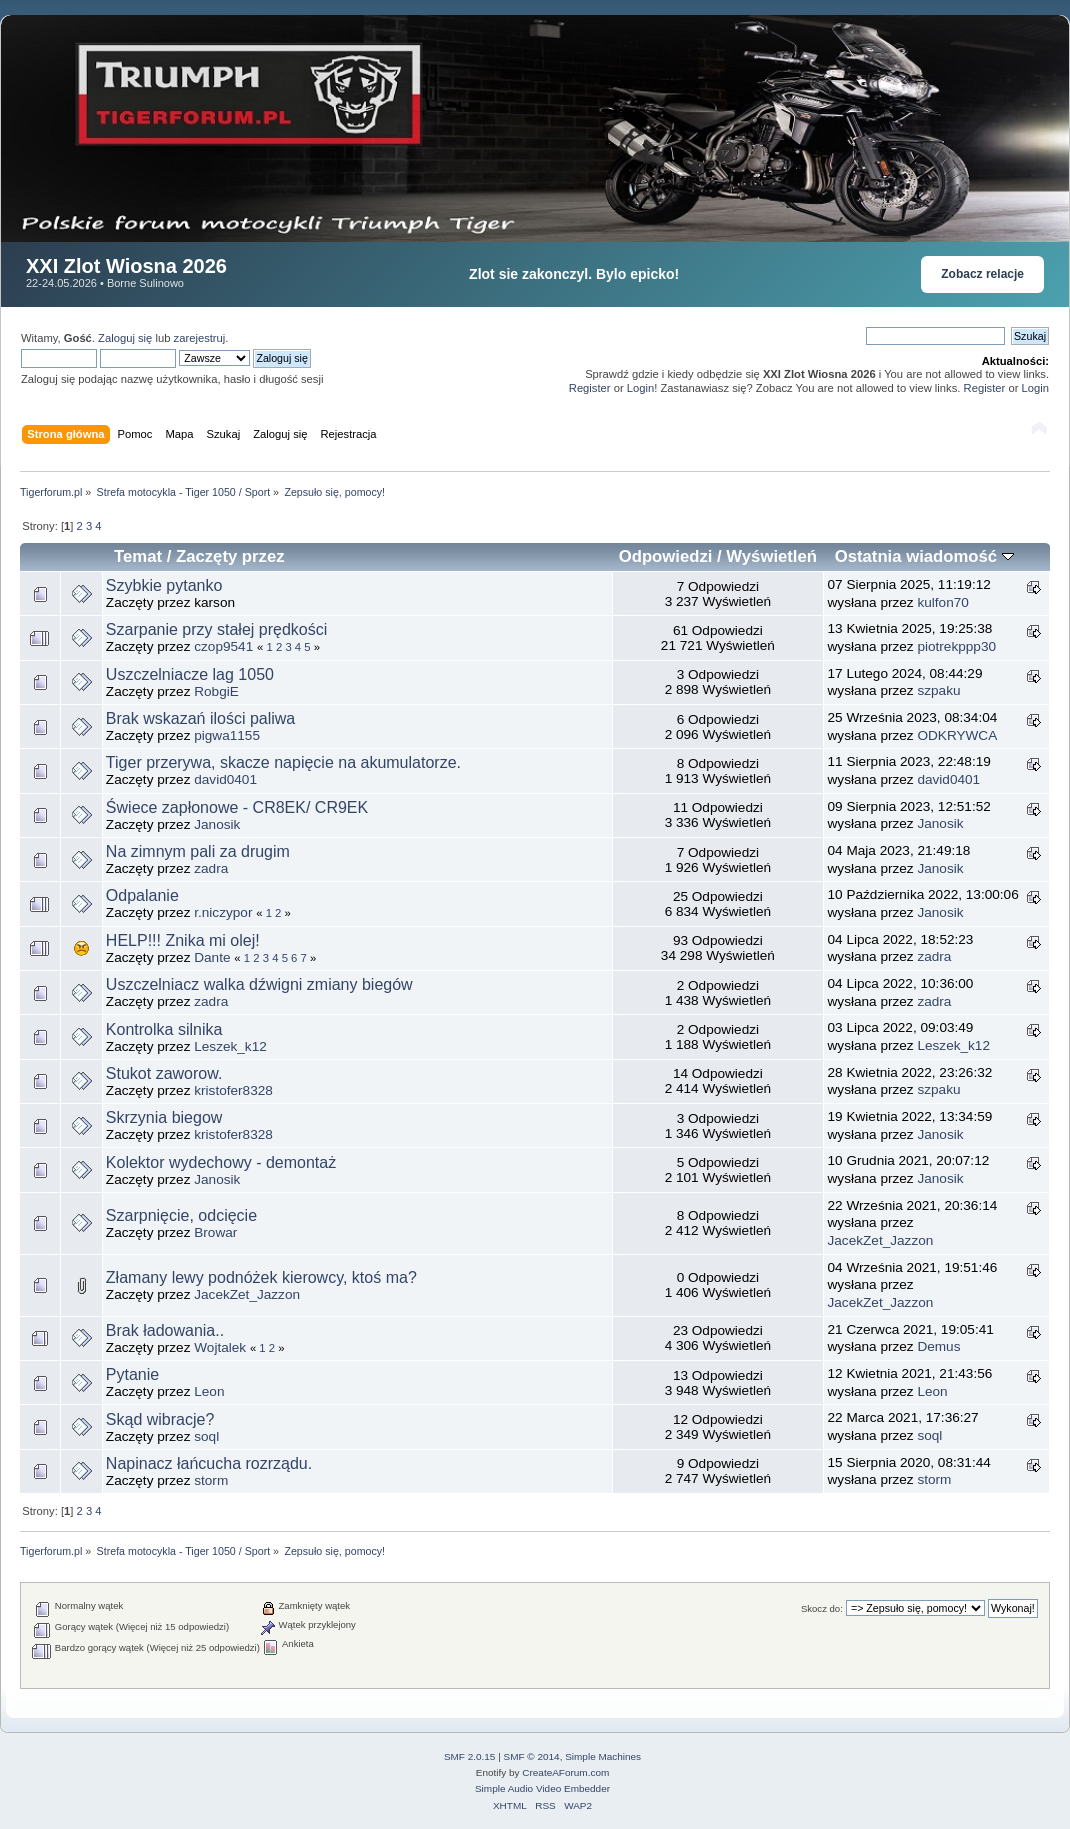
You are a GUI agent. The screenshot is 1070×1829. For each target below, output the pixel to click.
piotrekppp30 (956, 646)
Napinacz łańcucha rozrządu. (209, 1463)
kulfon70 (942, 602)
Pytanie (132, 1374)
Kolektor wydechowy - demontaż (221, 1162)
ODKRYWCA (957, 735)
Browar (215, 1232)
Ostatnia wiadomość (924, 556)
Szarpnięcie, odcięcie (181, 1215)
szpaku (938, 690)
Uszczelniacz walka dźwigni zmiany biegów (259, 984)
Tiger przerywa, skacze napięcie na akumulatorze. (283, 762)
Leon (209, 1391)
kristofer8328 (233, 1090)
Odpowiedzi (666, 556)
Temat (138, 556)
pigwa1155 (227, 735)
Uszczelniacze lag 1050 (190, 674)
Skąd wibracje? (160, 1419)
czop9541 (223, 646)
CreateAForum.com (565, 1772)
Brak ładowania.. (165, 1330)
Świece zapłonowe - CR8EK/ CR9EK (237, 807)
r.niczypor (223, 912)
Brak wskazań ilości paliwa (200, 718)
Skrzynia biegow (164, 1117)
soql (206, 1436)
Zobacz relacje (982, 274)
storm (211, 1480)
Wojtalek (220, 1347)
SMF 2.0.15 (470, 1756)
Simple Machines (603, 1756)
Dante (212, 957)
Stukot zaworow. (164, 1073)
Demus (938, 1346)
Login (640, 388)
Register (590, 388)
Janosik (217, 824)
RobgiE (216, 691)
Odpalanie (142, 895)
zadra (211, 868)
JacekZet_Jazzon (881, 1240)
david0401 (225, 779)
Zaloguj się (125, 338)
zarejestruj (200, 338)
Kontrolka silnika (164, 1029)
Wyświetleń (771, 556)
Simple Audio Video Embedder (542, 1788)
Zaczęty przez (230, 556)
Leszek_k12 (230, 1046)
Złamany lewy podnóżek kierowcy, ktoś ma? (261, 1277)
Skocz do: (822, 1608)
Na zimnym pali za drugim (198, 851)
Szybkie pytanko (164, 585)
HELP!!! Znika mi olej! (183, 940)
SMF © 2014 (532, 1756)
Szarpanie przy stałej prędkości (216, 629)
